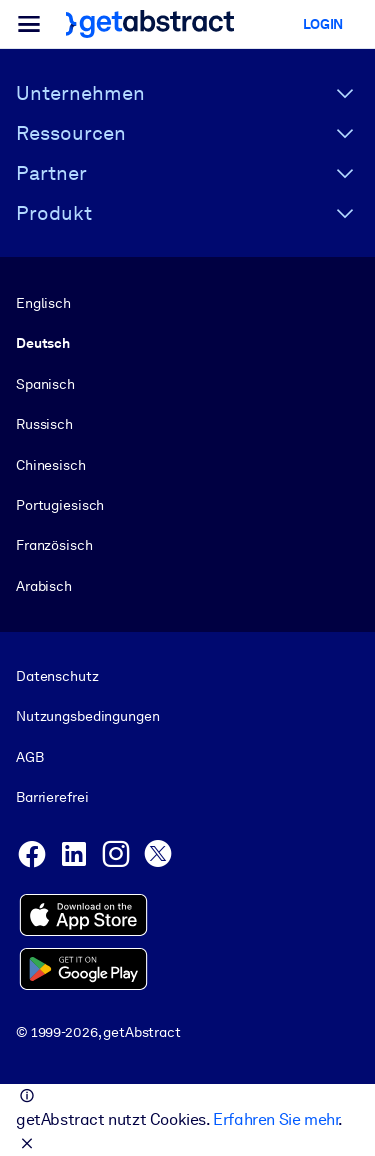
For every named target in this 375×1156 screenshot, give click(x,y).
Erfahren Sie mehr (275, 1119)
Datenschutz (57, 676)
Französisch (54, 545)
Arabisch (44, 586)
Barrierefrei (52, 797)
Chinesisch (51, 465)
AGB (30, 757)
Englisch (43, 303)
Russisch (44, 424)
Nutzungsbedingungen (87, 717)
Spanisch (45, 384)
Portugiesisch (60, 505)
